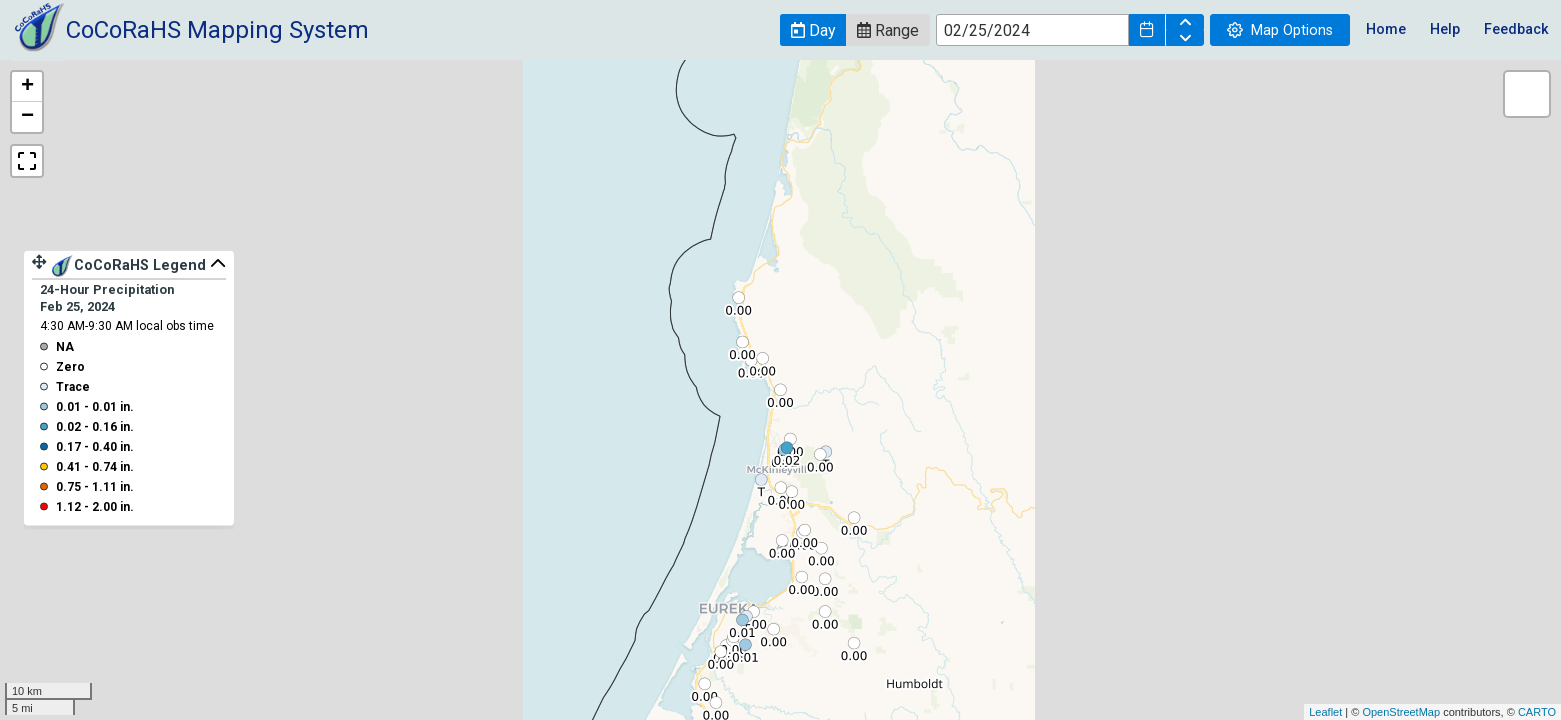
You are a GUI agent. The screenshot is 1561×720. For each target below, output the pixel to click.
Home (1386, 29)
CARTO (1537, 712)
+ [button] (27, 87)
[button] (813, 30)
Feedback (1516, 29)
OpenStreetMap (1401, 712)
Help (1445, 29)
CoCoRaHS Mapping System (217, 30)
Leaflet (1325, 712)
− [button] (27, 117)
